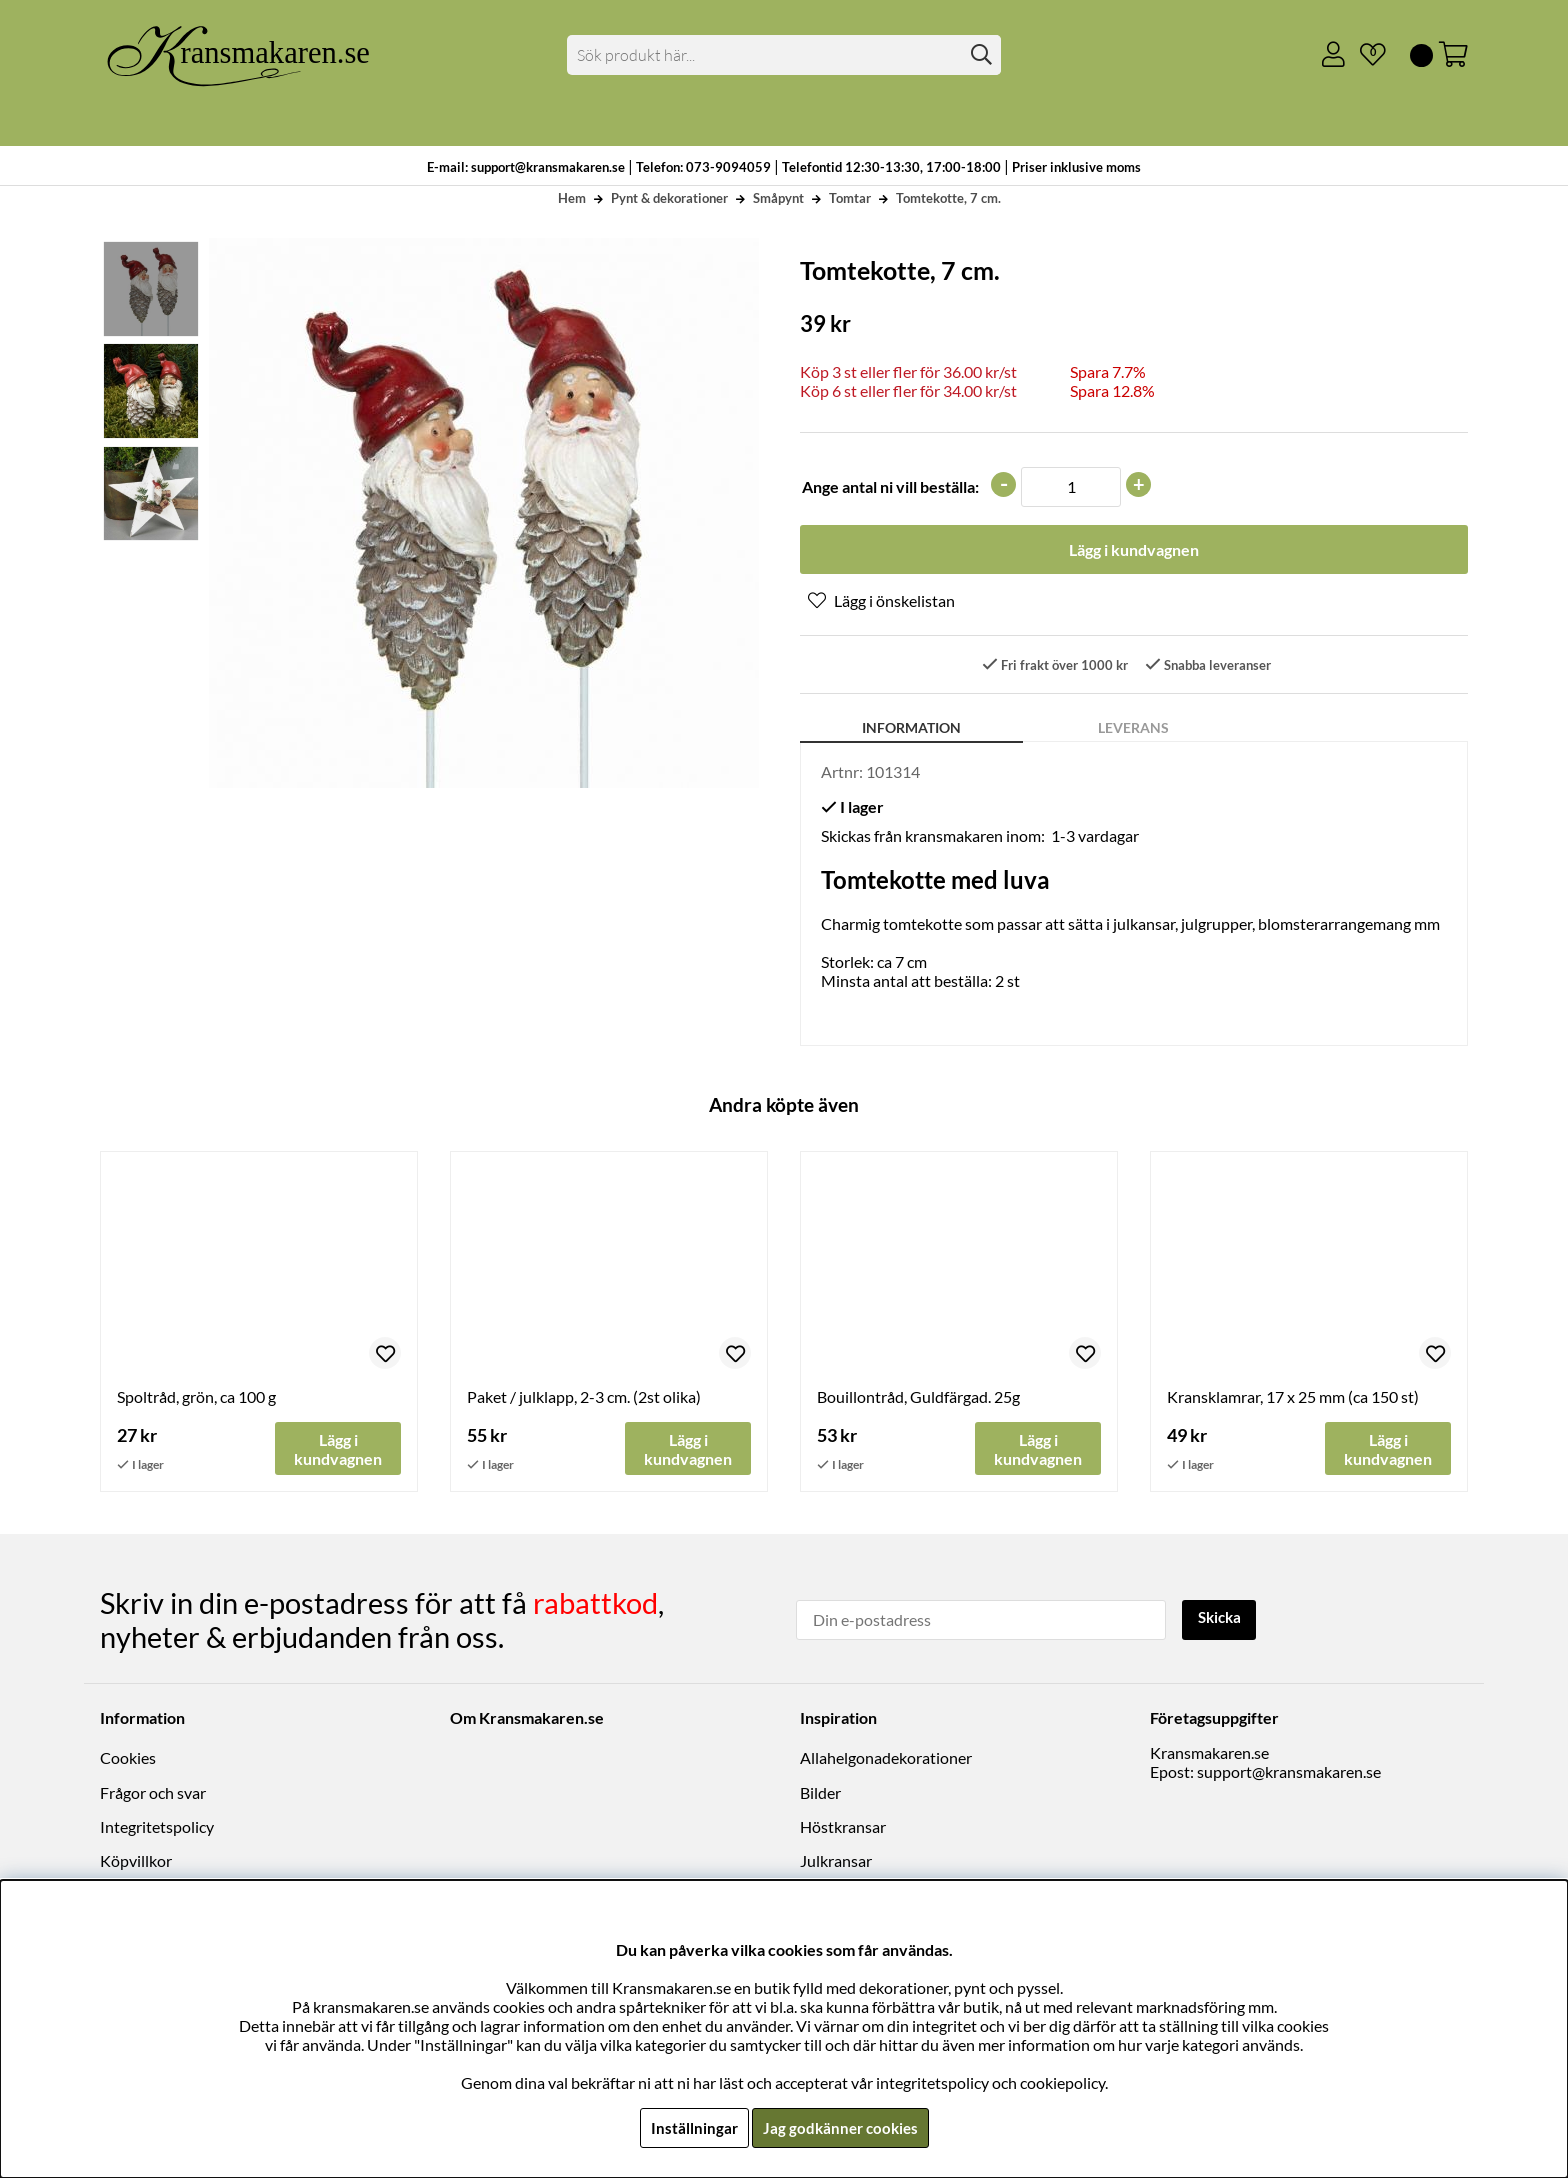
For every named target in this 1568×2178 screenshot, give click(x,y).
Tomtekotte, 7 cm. (948, 198)
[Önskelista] (1365, 55)
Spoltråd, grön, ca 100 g (196, 1398)
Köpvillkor (136, 1861)
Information (911, 729)
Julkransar (836, 1861)
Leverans (1133, 729)
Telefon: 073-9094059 (705, 167)
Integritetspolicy (157, 1827)
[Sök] (784, 55)
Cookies (128, 1758)
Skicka (1221, 1618)
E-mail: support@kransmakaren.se (526, 167)
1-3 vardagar (1095, 837)
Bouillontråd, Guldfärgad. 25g (918, 1398)
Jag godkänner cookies (840, 2127)
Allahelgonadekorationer (886, 1758)
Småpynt (778, 198)
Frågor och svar (153, 1793)
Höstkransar (843, 1827)
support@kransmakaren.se (1289, 1772)
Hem (572, 198)
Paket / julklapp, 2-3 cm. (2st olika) (584, 1398)
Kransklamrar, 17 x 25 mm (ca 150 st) (1293, 1398)
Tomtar (850, 198)
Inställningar (691, 2127)
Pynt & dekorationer (669, 198)
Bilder (820, 1793)
